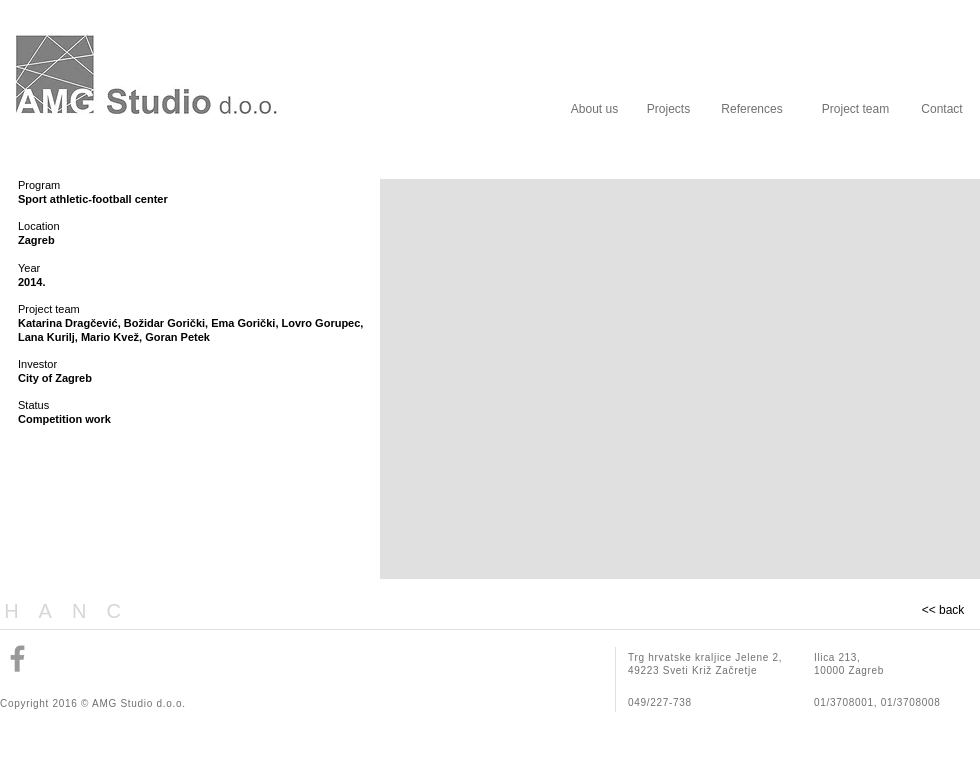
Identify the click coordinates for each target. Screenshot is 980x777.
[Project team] (855, 109)
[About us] (594, 109)
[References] (752, 109)
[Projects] (668, 109)
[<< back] (943, 610)
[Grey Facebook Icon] (17, 658)
